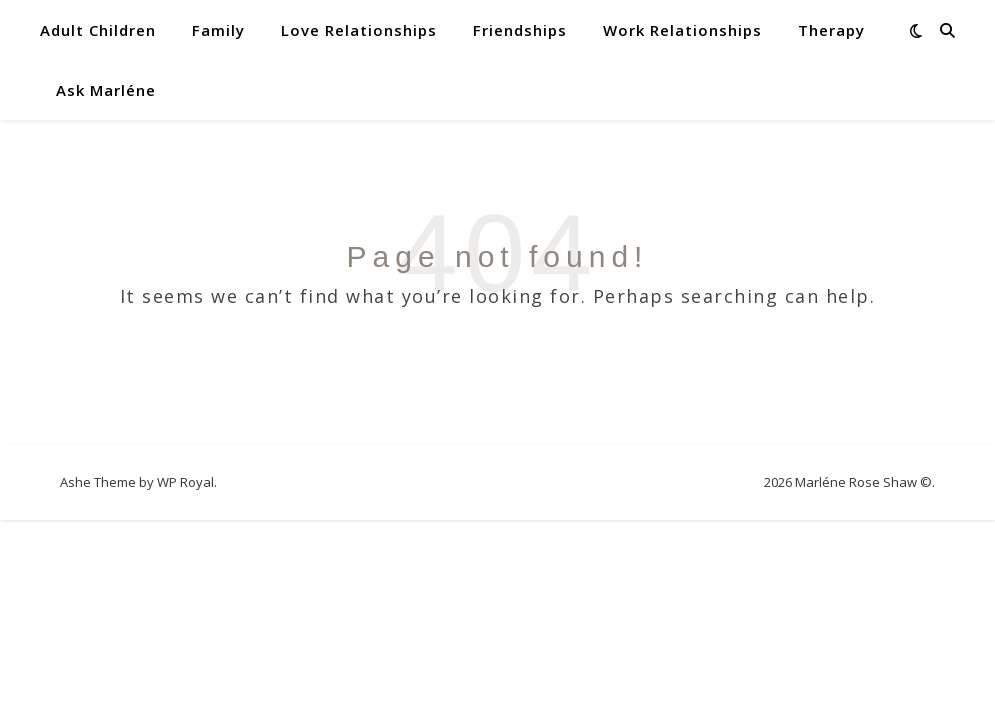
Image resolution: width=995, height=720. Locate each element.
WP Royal (185, 482)
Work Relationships (682, 30)
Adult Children (98, 30)
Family (218, 30)
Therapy (831, 30)
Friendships (520, 30)
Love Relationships (359, 30)
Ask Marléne (106, 90)
